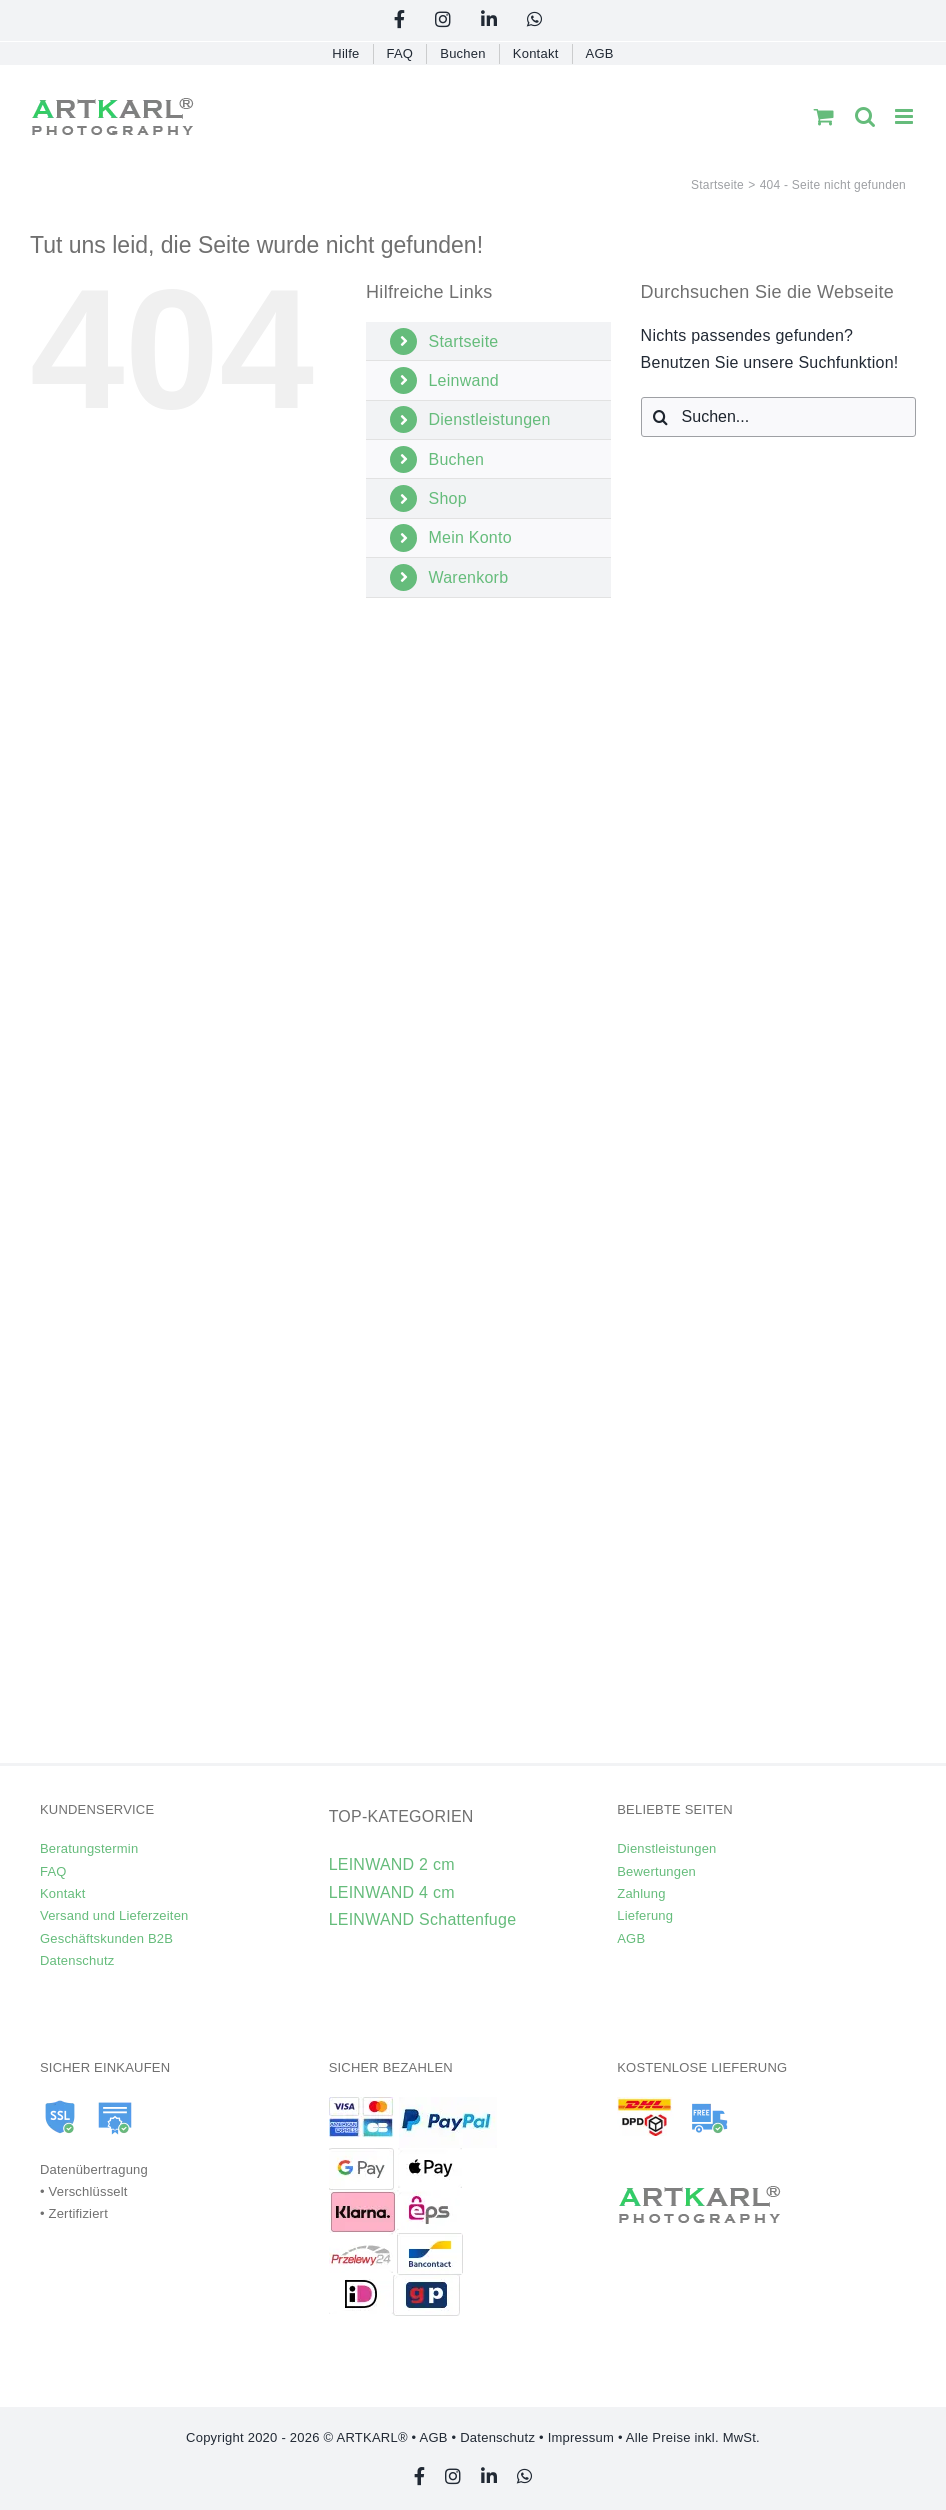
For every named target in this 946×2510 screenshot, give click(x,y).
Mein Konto (469, 537)
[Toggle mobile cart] (824, 116)
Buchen (456, 459)
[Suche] (661, 417)
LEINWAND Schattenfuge (423, 1919)
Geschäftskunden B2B (106, 1938)
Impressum (581, 2437)
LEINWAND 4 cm (392, 1892)
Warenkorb (468, 577)
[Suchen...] (778, 417)
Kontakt (62, 1893)
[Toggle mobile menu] (905, 116)
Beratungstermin (89, 1848)
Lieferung (645, 1915)
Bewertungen (656, 1871)
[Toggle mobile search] (865, 116)
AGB (631, 1938)
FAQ (53, 1871)
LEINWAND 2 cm (392, 1864)
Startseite (463, 341)
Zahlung (641, 1893)
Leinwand (463, 380)
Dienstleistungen (489, 419)
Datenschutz (77, 1960)
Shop (447, 498)
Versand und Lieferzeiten (114, 1915)
